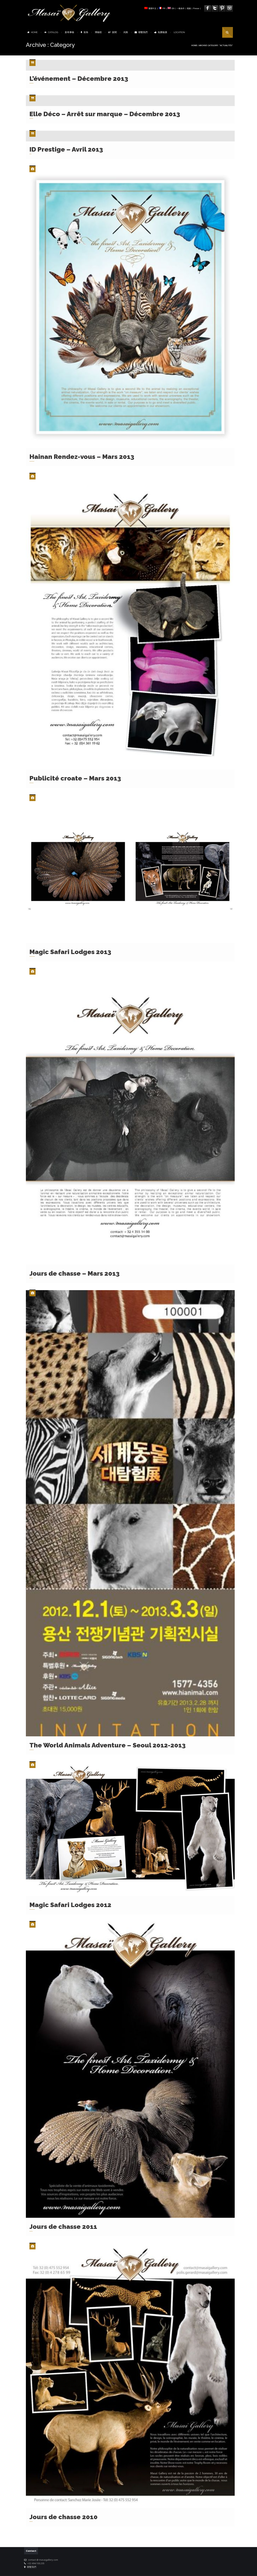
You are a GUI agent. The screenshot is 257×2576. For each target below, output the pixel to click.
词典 (125, 32)
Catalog (51, 32)
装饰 (84, 32)
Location (179, 32)
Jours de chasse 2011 (63, 2226)
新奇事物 (69, 32)
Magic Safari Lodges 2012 (70, 1904)
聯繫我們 (141, 32)
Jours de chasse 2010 (63, 2517)
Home (32, 32)
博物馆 (98, 32)
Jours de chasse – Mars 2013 (74, 1273)
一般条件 (181, 8)
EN (173, 8)
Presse (196, 8)
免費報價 (160, 32)
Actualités (226, 45)
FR (164, 8)
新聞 (112, 32)
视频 (189, 8)
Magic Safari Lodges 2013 (70, 951)
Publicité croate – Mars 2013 (75, 778)
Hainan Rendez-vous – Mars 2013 (81, 456)
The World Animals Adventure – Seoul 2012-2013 (107, 1745)
